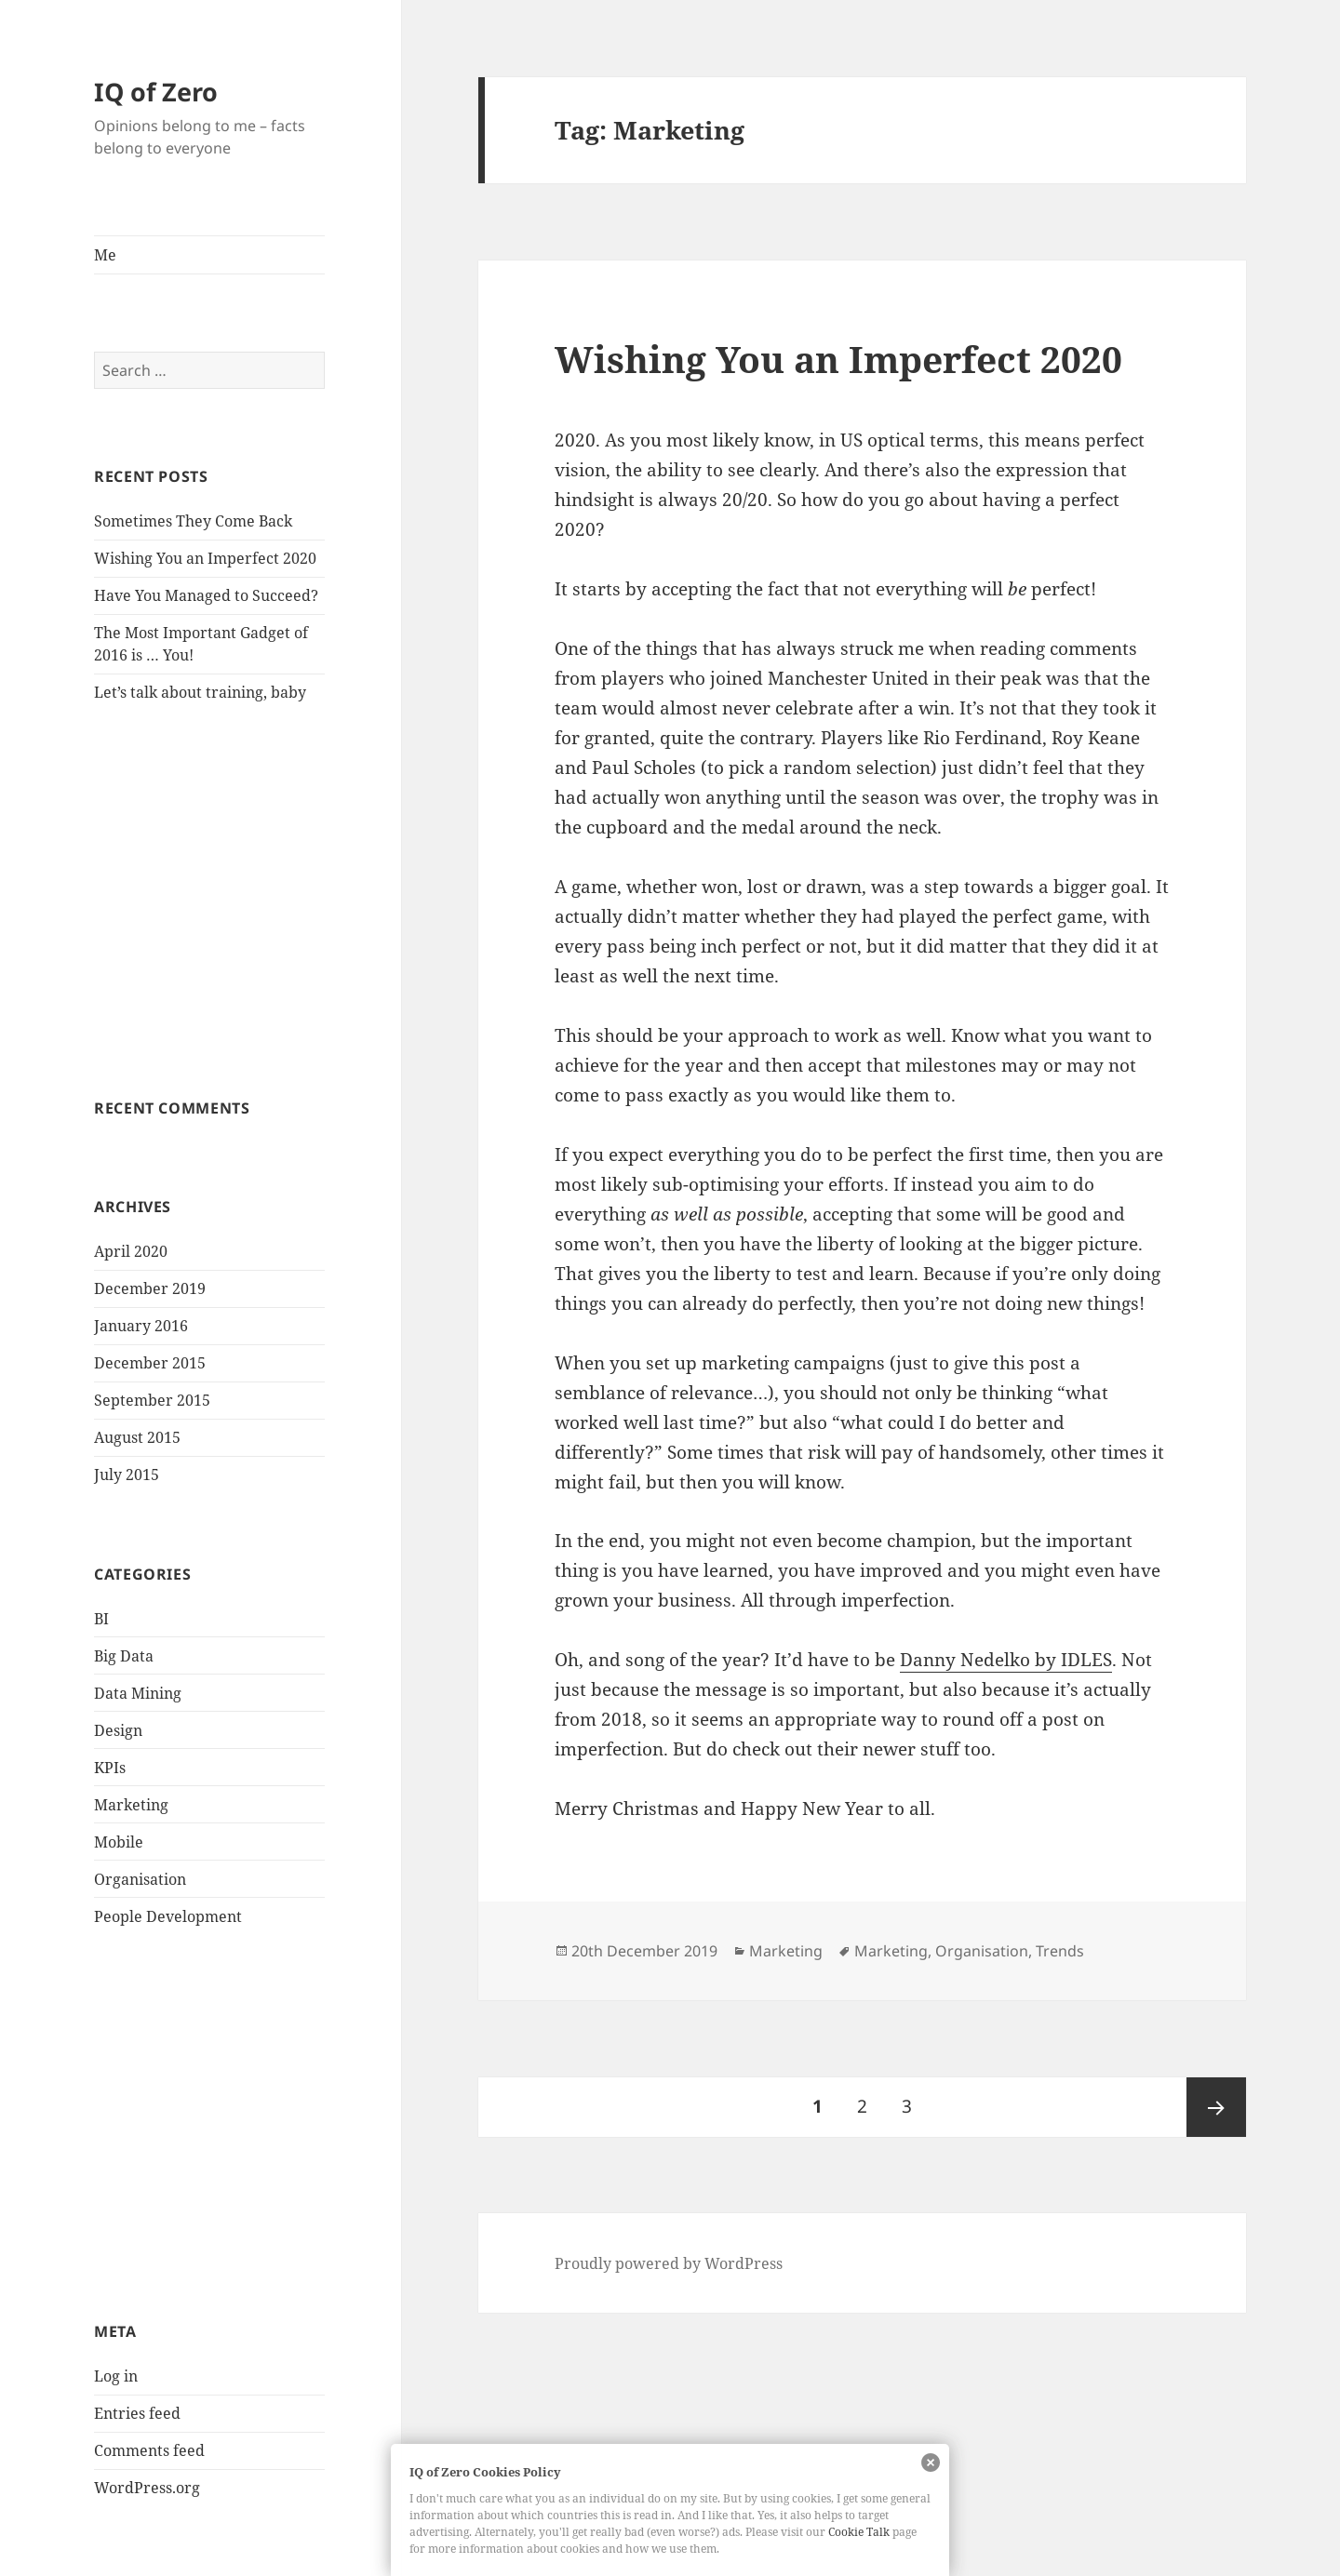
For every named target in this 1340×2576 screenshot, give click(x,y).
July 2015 (126, 1474)
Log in (116, 2376)
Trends (1060, 1951)
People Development (168, 1916)
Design (118, 1730)
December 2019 (150, 1288)
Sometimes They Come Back (193, 521)
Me (105, 255)
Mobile (118, 1842)
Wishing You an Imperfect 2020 (205, 558)
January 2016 (141, 1325)
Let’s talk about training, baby (200, 692)
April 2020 (131, 1251)
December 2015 (150, 1363)
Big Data (124, 1656)
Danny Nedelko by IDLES (1006, 1660)
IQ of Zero (156, 91)
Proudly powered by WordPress (669, 2263)
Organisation (140, 1879)
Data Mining (137, 1693)
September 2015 (152, 1400)
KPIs (110, 1767)
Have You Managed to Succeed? (206, 595)
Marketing (131, 1805)
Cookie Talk (859, 2532)
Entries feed (137, 2413)
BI (101, 1618)
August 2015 (137, 1437)
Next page (1216, 2107)
